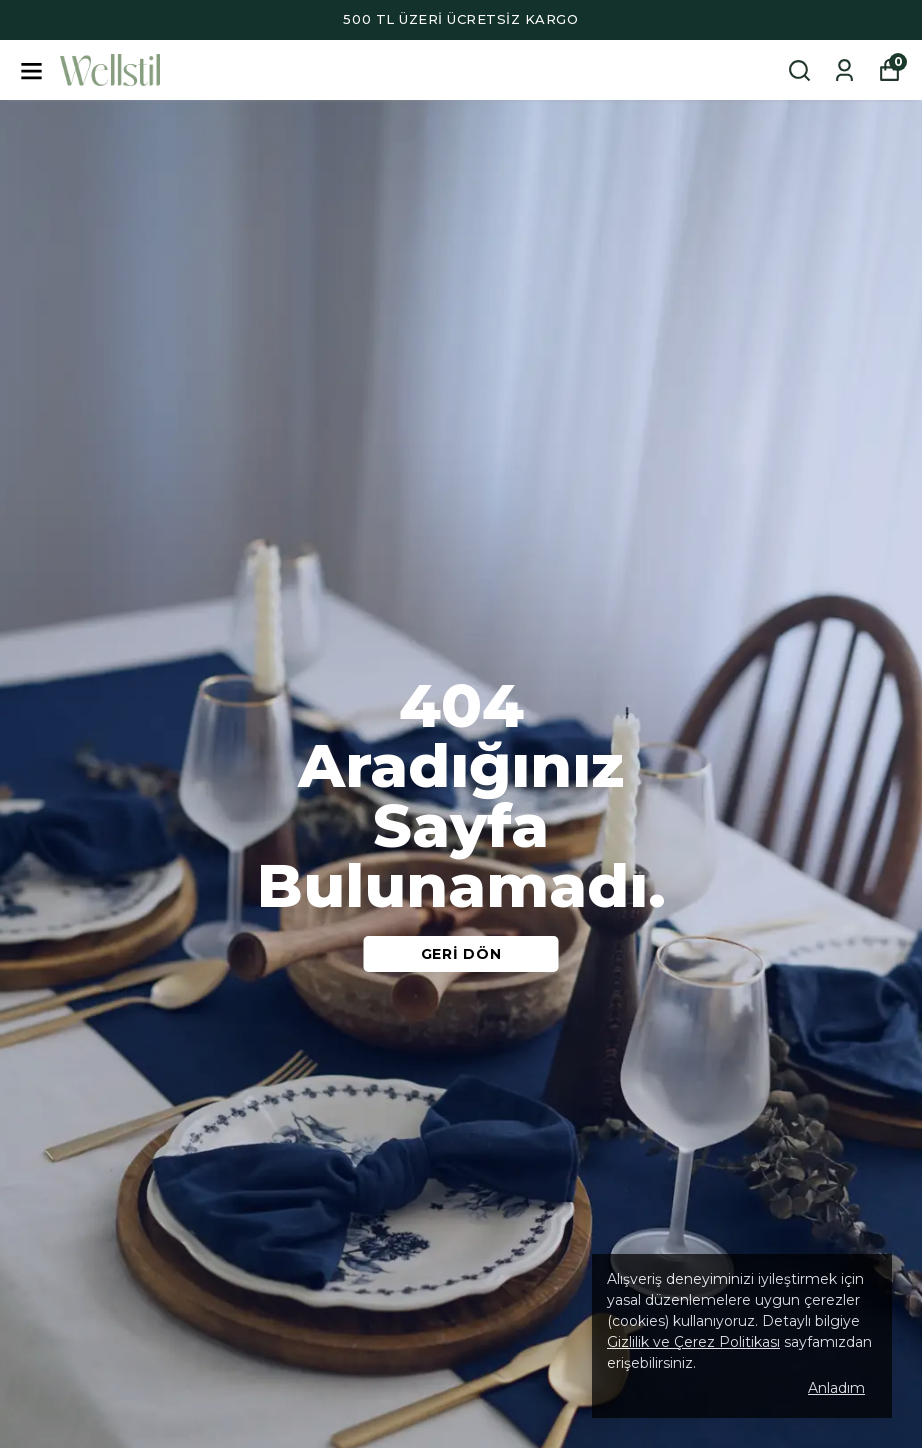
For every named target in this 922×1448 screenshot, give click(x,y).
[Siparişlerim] (844, 70)
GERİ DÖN (461, 954)
